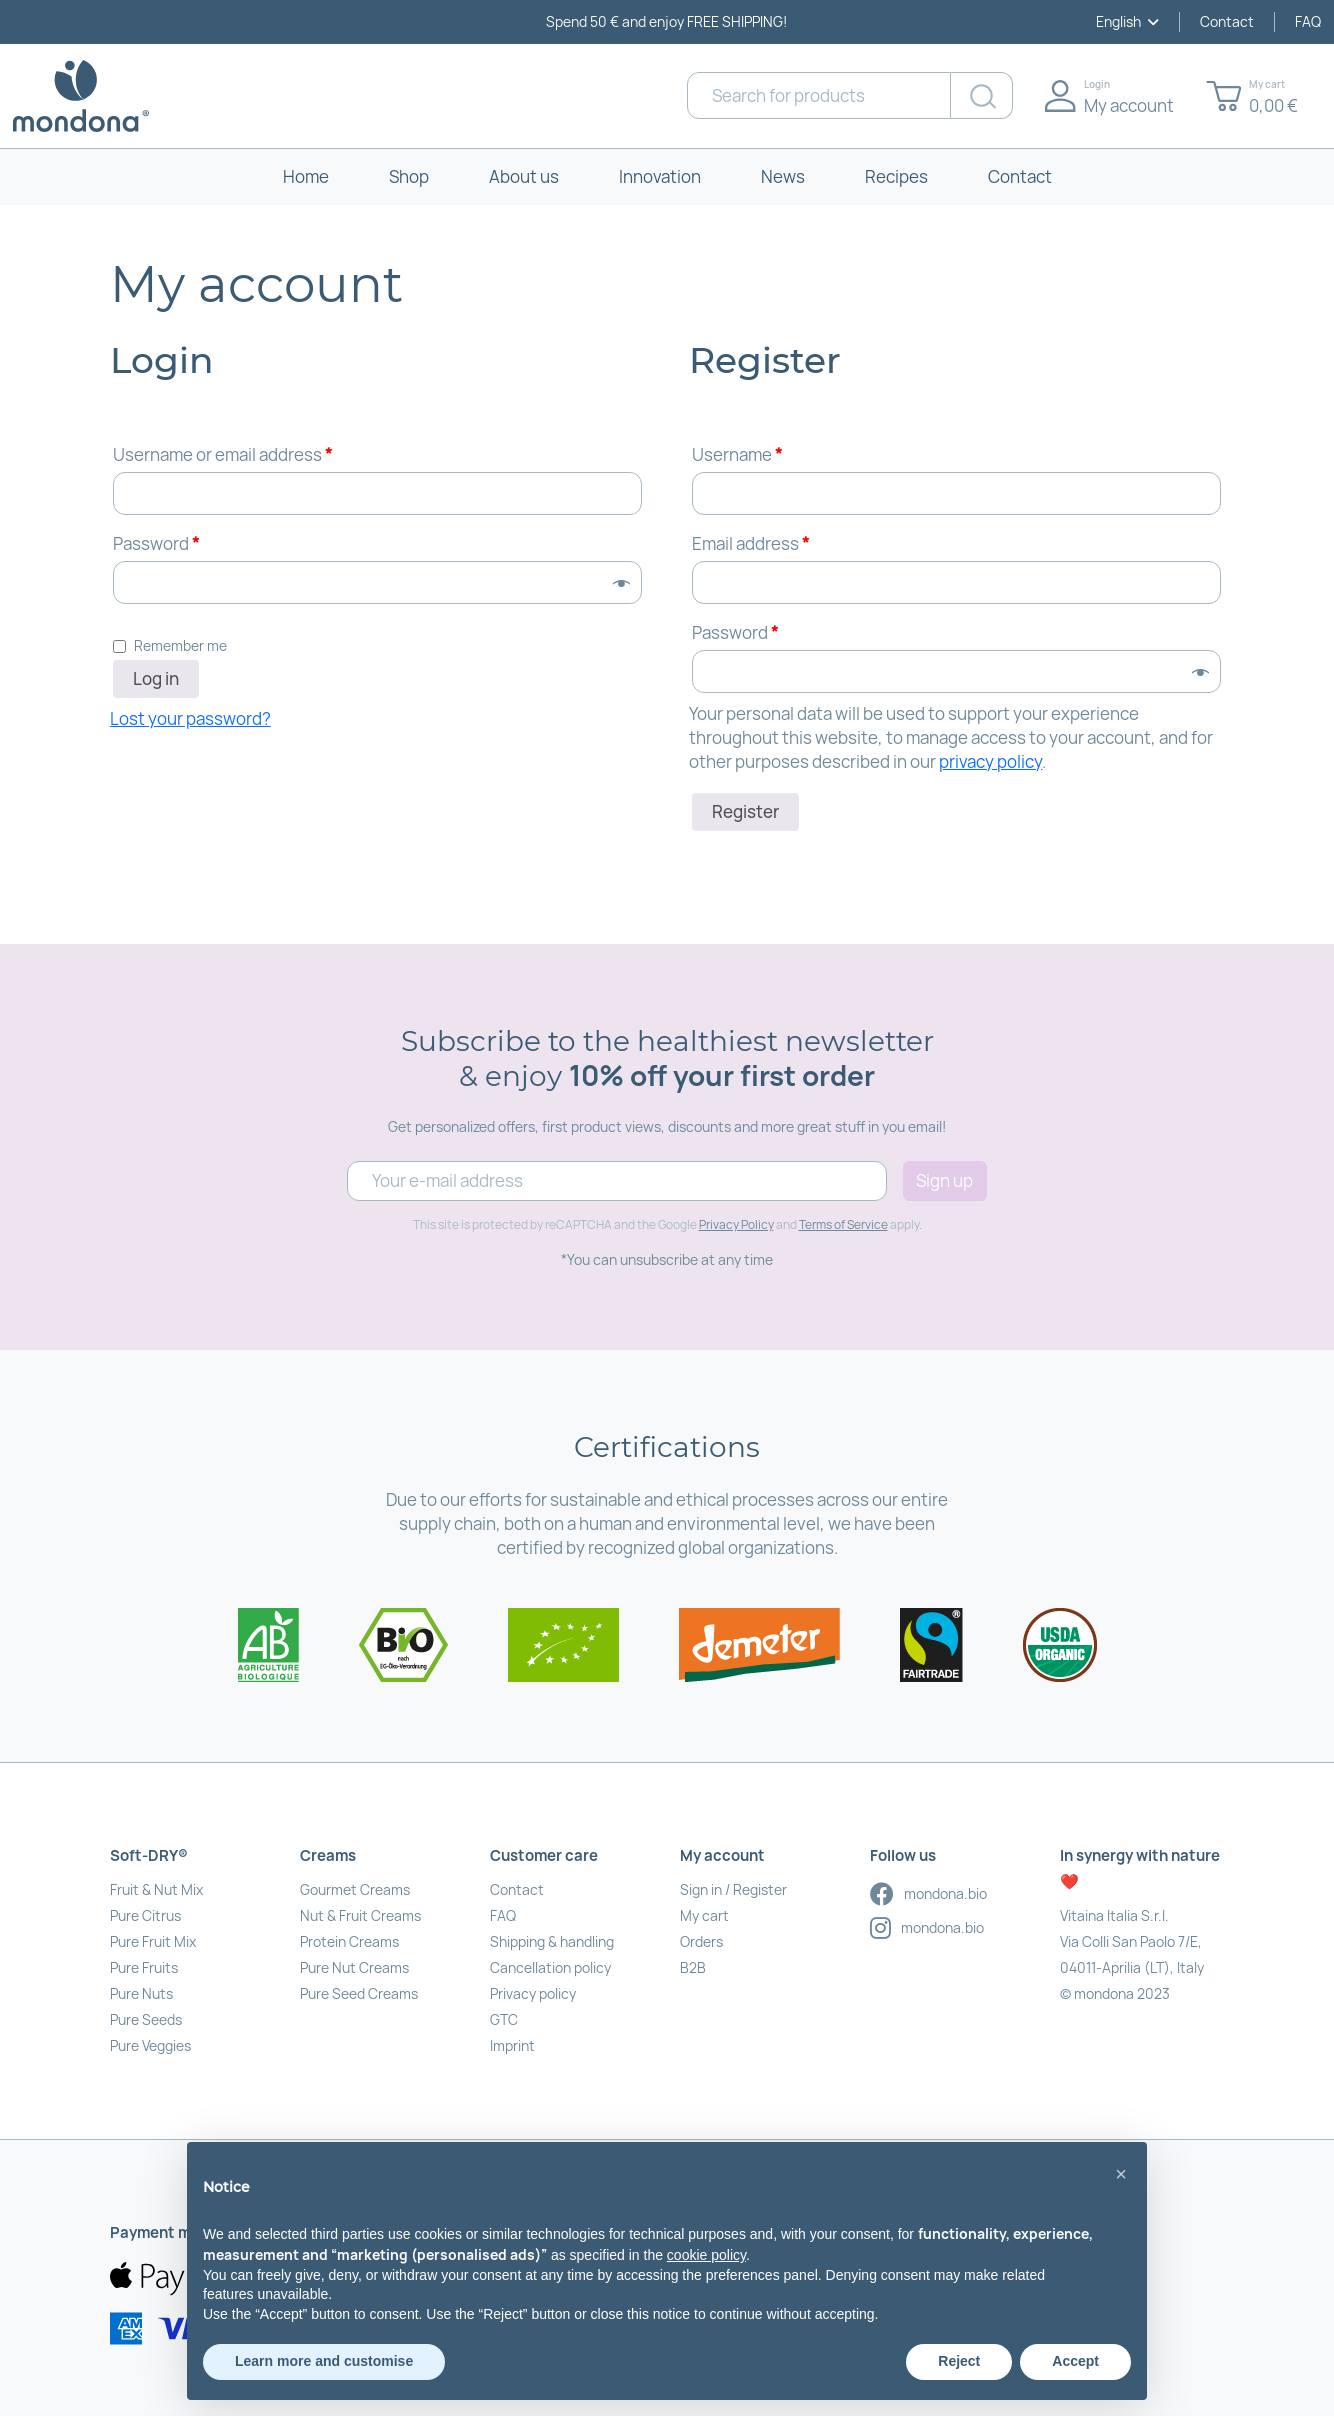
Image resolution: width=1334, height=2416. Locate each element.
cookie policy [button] (706, 2255)
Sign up (944, 1180)
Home (306, 176)
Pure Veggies (150, 2045)
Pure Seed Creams (359, 1993)
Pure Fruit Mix (153, 1941)
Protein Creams (349, 1941)
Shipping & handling (552, 1941)
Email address (750, 543)
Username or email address (222, 454)
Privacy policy (533, 1993)
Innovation (660, 176)
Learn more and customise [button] (324, 2361)
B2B (693, 1967)
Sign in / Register (733, 1889)
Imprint (512, 2045)
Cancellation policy (550, 1967)
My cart (704, 1915)
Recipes (896, 176)
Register (745, 811)
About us (524, 176)
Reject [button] (959, 2361)
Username (737, 454)
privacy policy (990, 761)
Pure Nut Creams (354, 1967)
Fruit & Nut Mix (156, 1889)
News (783, 176)
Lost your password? (190, 718)
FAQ (1308, 21)
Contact (1227, 21)
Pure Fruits (144, 1967)
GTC (504, 2019)
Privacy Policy (736, 1224)
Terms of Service (843, 1224)
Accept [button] (1075, 2361)
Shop (409, 176)
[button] (1121, 2174)
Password (156, 543)
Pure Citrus (145, 1915)
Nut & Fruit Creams (360, 1915)
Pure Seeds (146, 2019)
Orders (701, 1941)
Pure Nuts (141, 1993)
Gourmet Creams (355, 1889)
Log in (156, 678)
